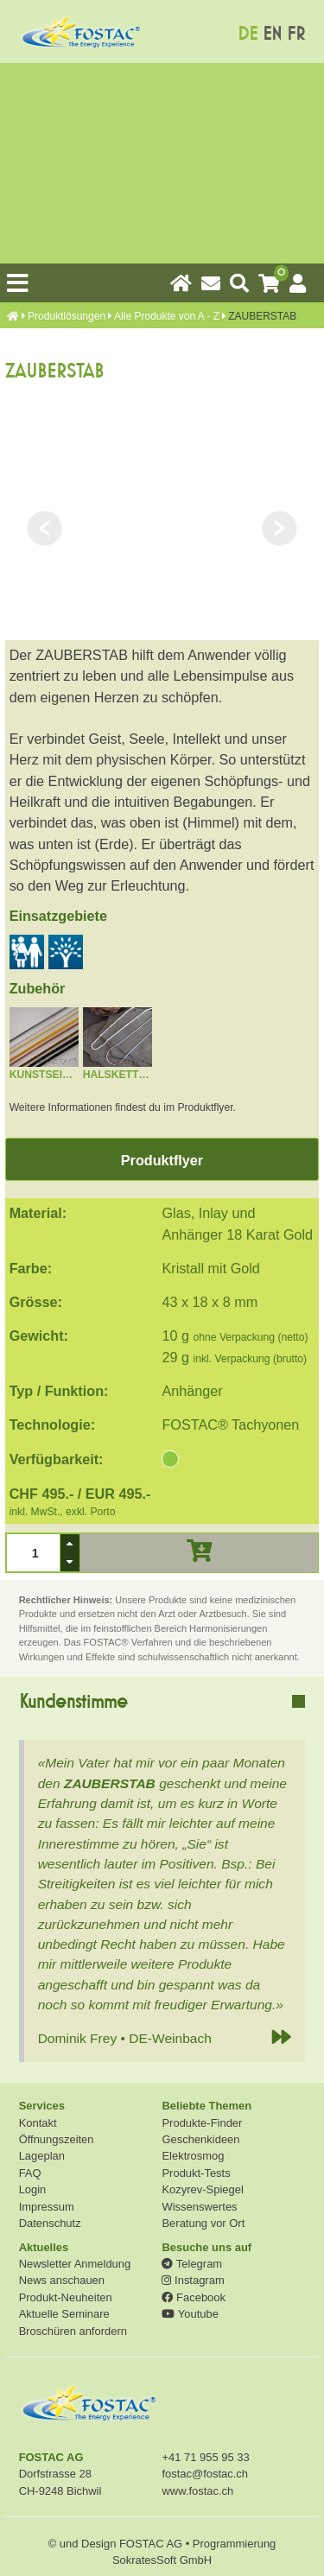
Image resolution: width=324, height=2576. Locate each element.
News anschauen (62, 2280)
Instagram (193, 2280)
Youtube (190, 2313)
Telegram (192, 2263)
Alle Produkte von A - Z (166, 316)
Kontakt (38, 2122)
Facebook (193, 2297)
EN (272, 34)
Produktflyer (162, 1160)
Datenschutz (50, 2223)
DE (247, 34)
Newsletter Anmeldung (75, 2263)
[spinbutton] (32, 1552)
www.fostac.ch (197, 2490)
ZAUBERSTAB (110, 1783)
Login (33, 2189)
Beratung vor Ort (203, 2223)
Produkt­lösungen (66, 316)
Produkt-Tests (196, 2173)
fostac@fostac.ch (205, 2473)
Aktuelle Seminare (64, 2313)
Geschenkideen (200, 2139)
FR (296, 34)
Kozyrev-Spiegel (202, 2189)
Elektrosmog (193, 2155)
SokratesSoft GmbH (162, 2560)
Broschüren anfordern (73, 2331)
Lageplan (42, 2155)
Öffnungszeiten (56, 2139)
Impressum (46, 2206)
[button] (69, 1543)
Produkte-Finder (202, 2122)
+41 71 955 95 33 (205, 2457)
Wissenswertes (199, 2206)
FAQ (30, 2173)
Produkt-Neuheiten (65, 2297)
